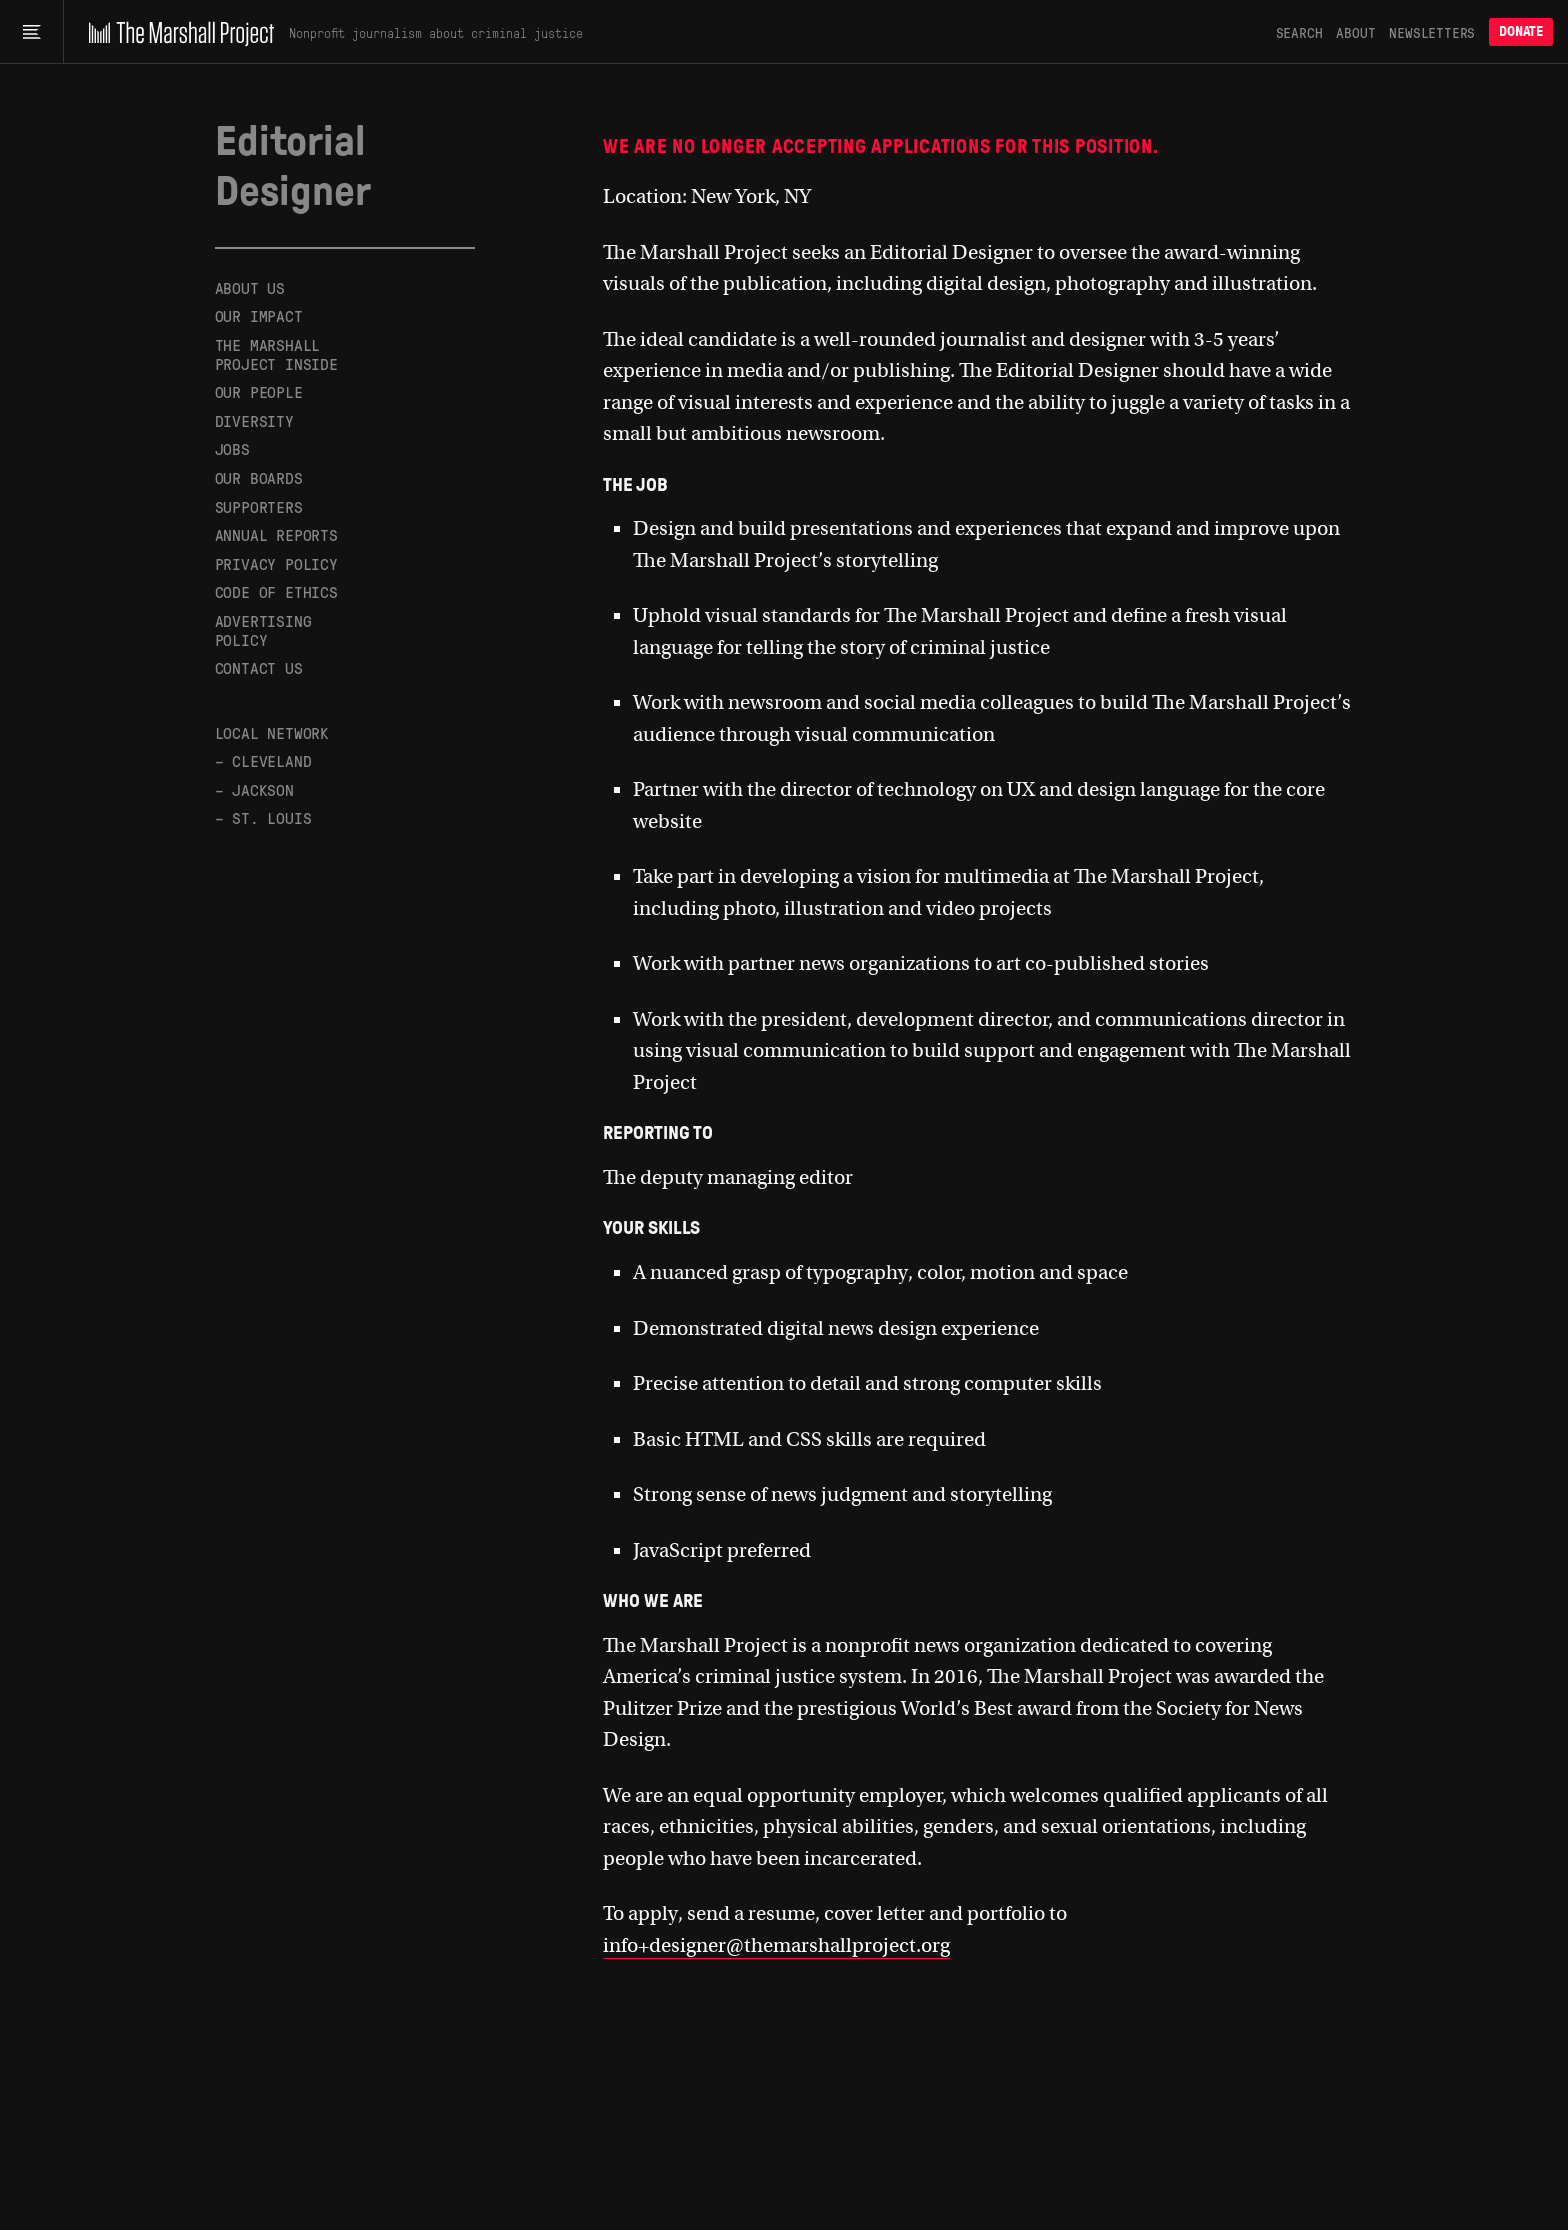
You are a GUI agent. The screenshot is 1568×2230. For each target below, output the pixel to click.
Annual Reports (276, 534)
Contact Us (259, 667)
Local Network (272, 732)
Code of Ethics (276, 591)
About (1355, 32)
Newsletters (1432, 32)
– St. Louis (263, 817)
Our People (259, 391)
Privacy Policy (276, 563)
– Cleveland (263, 760)
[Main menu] (31, 32)
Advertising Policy (263, 630)
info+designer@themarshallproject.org (776, 1945)
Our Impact (259, 315)
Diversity (254, 420)
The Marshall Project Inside (276, 354)
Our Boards (259, 477)
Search (1299, 32)
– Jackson (254, 789)
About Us (250, 288)
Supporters (259, 506)
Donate (1521, 31)
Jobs (232, 448)
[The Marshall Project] (176, 32)
